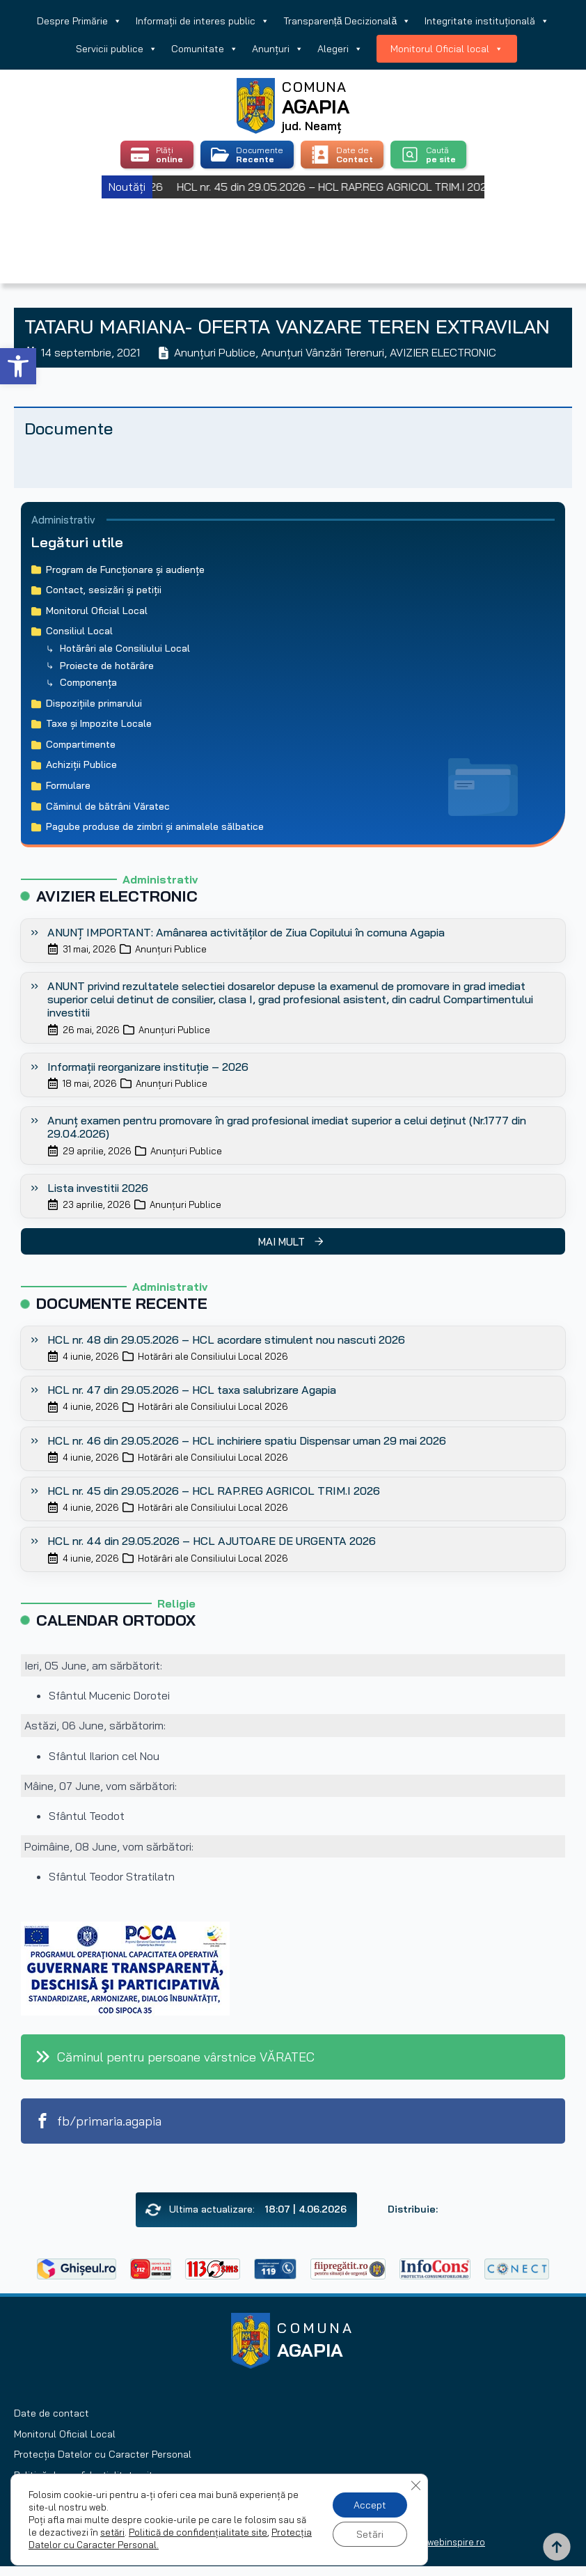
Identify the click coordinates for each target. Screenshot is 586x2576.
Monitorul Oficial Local (65, 2434)
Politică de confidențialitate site (198, 2532)
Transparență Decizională (347, 21)
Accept (370, 2505)
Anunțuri (277, 49)
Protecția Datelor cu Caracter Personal (102, 2454)
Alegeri (340, 49)
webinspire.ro (456, 2541)
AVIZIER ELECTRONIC (443, 352)
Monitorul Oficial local (446, 49)
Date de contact (51, 2413)
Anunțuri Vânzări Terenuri (322, 352)
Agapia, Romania (293, 223)
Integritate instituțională (487, 21)
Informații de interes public (202, 21)
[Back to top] (556, 2546)
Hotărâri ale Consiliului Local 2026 (213, 1356)
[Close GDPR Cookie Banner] (415, 2485)
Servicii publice (116, 49)
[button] (18, 366)
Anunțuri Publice (214, 352)
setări (112, 2532)
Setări (369, 2534)
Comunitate (204, 49)
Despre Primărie (79, 21)
